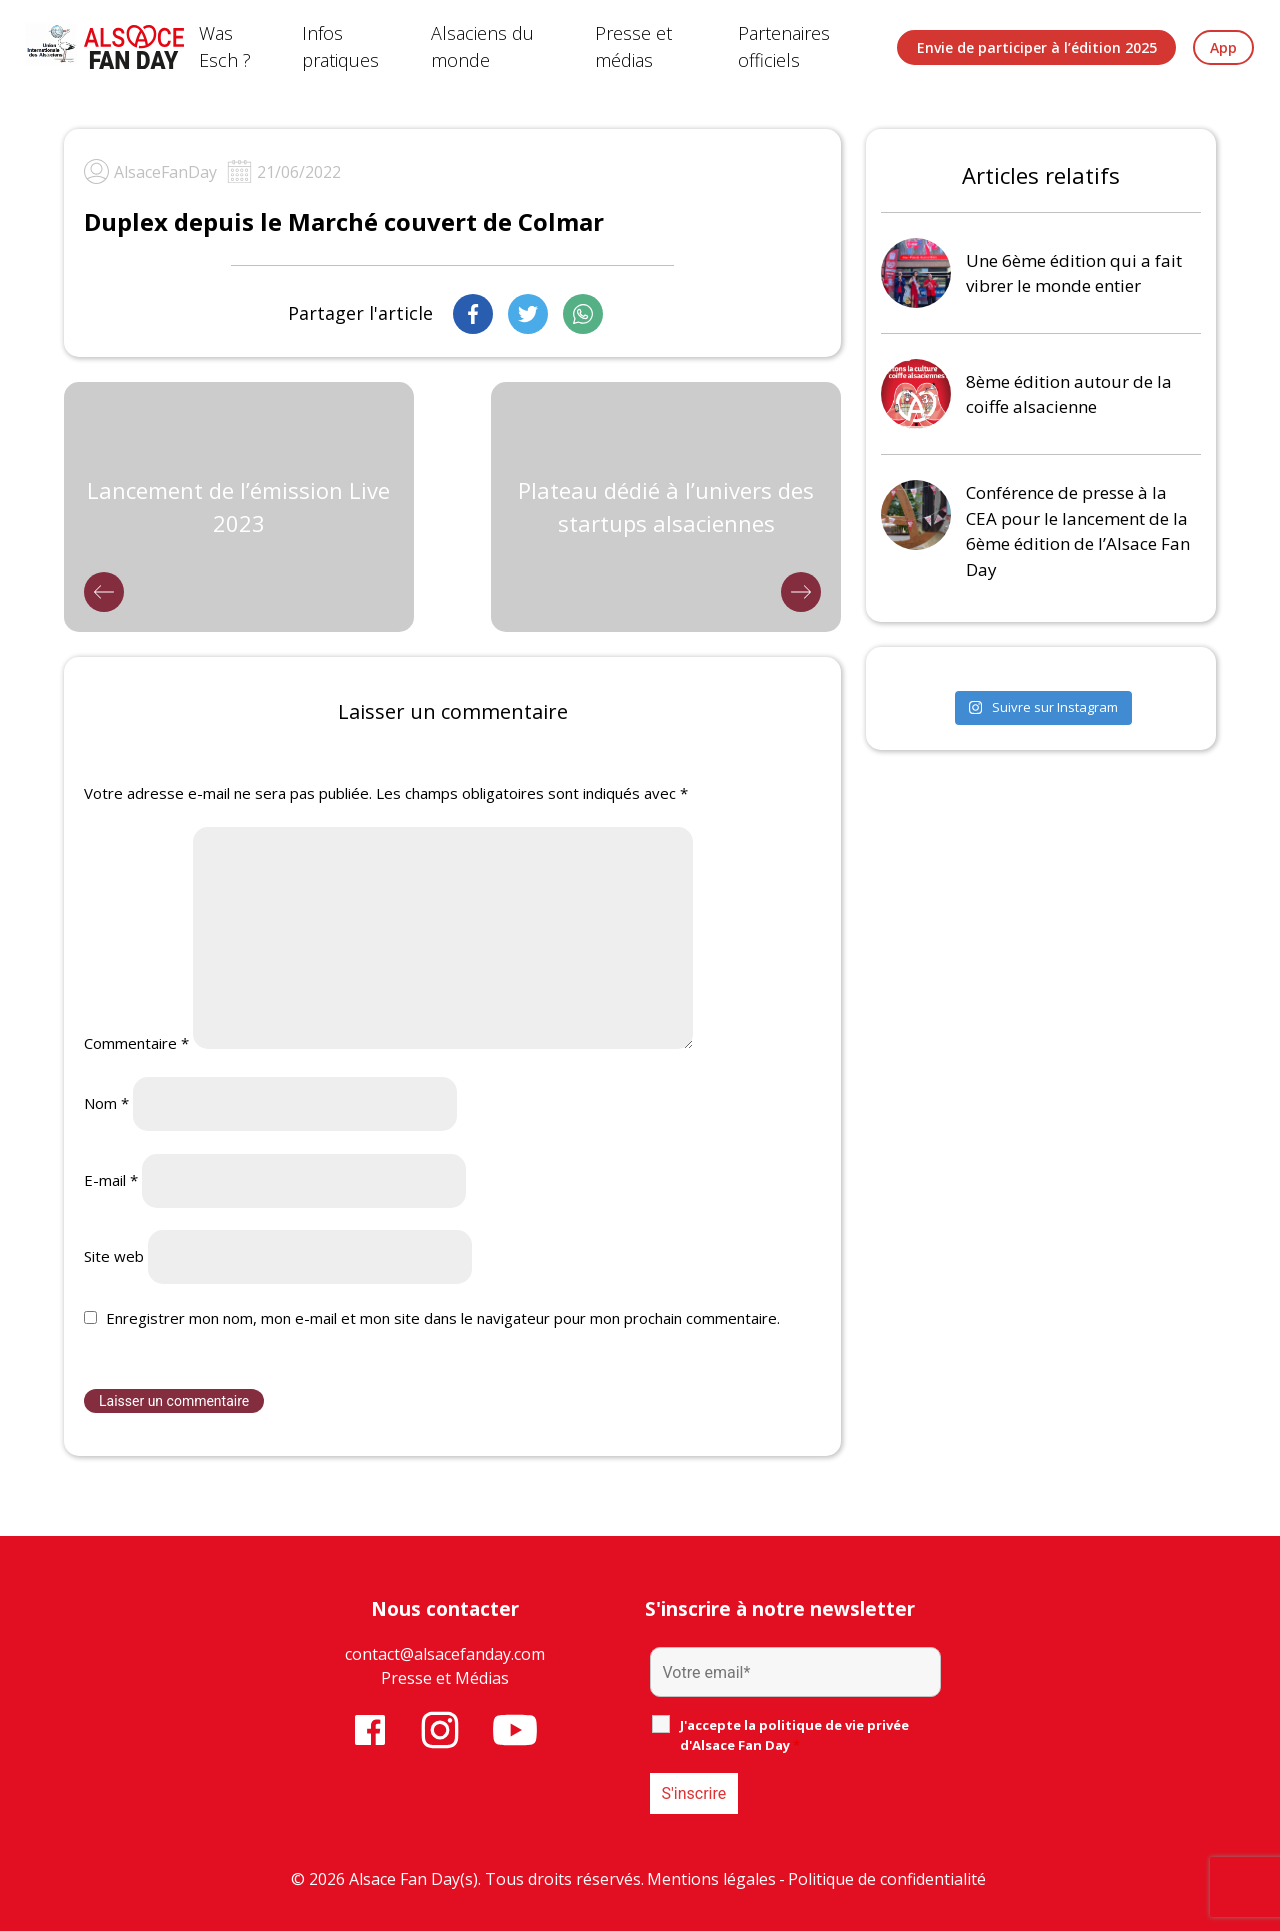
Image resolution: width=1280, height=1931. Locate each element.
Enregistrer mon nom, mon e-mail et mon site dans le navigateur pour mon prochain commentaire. (443, 1318)
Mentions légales (711, 1879)
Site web (114, 1256)
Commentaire (136, 1043)
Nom (106, 1103)
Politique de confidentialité (887, 1879)
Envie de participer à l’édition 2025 (1037, 47)
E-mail (111, 1180)
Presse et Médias (445, 1678)
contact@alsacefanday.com (445, 1654)
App (1223, 47)
